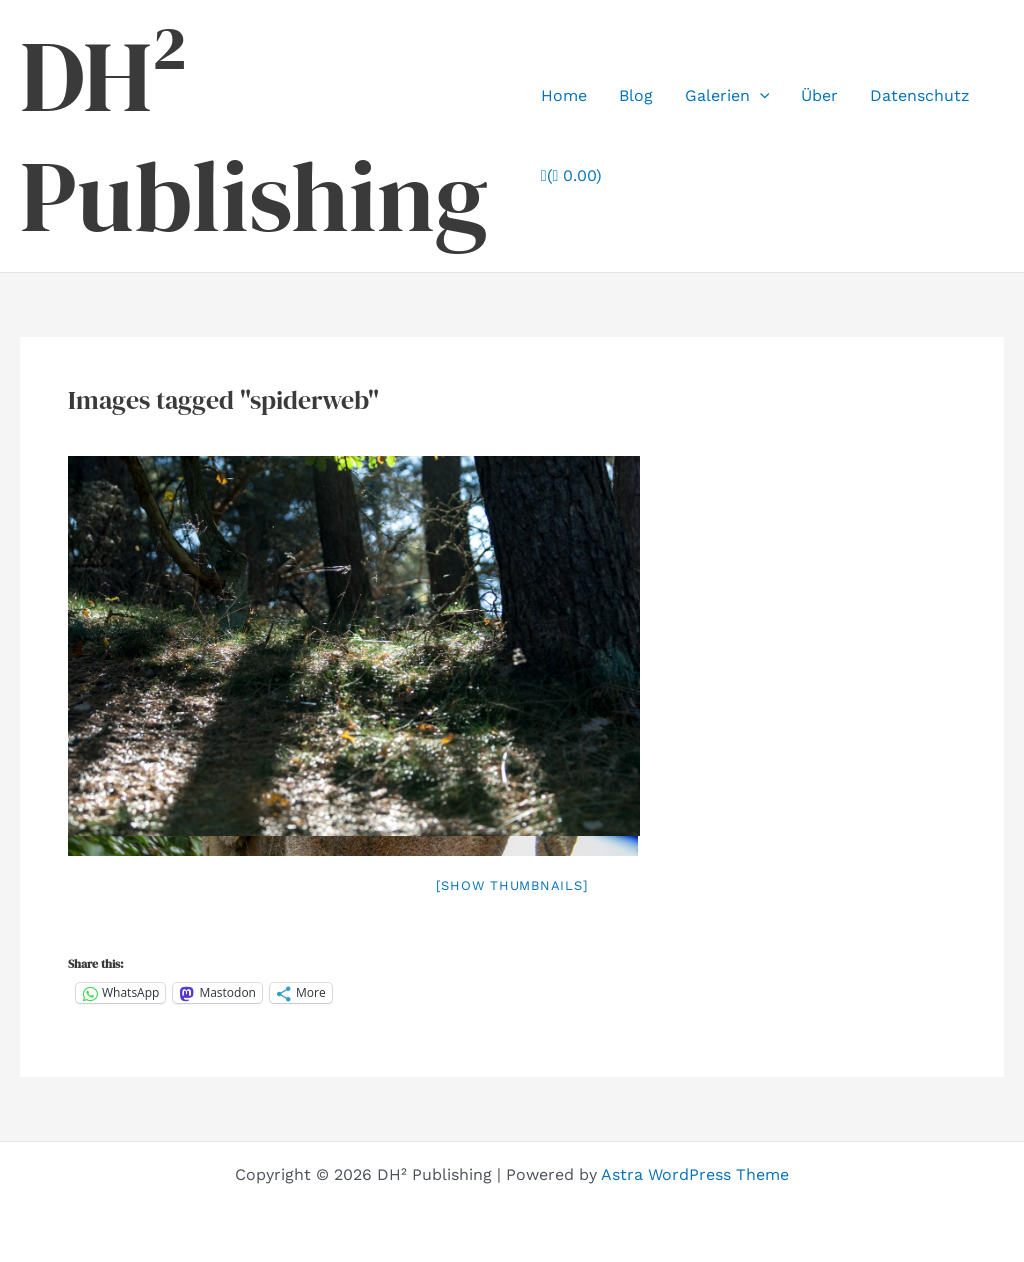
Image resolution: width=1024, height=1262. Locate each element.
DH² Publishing (254, 136)
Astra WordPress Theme (695, 1174)
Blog (636, 95)
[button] (760, 96)
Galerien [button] (727, 96)
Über (819, 95)
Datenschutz (920, 95)
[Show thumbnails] (512, 885)
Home (564, 95)
